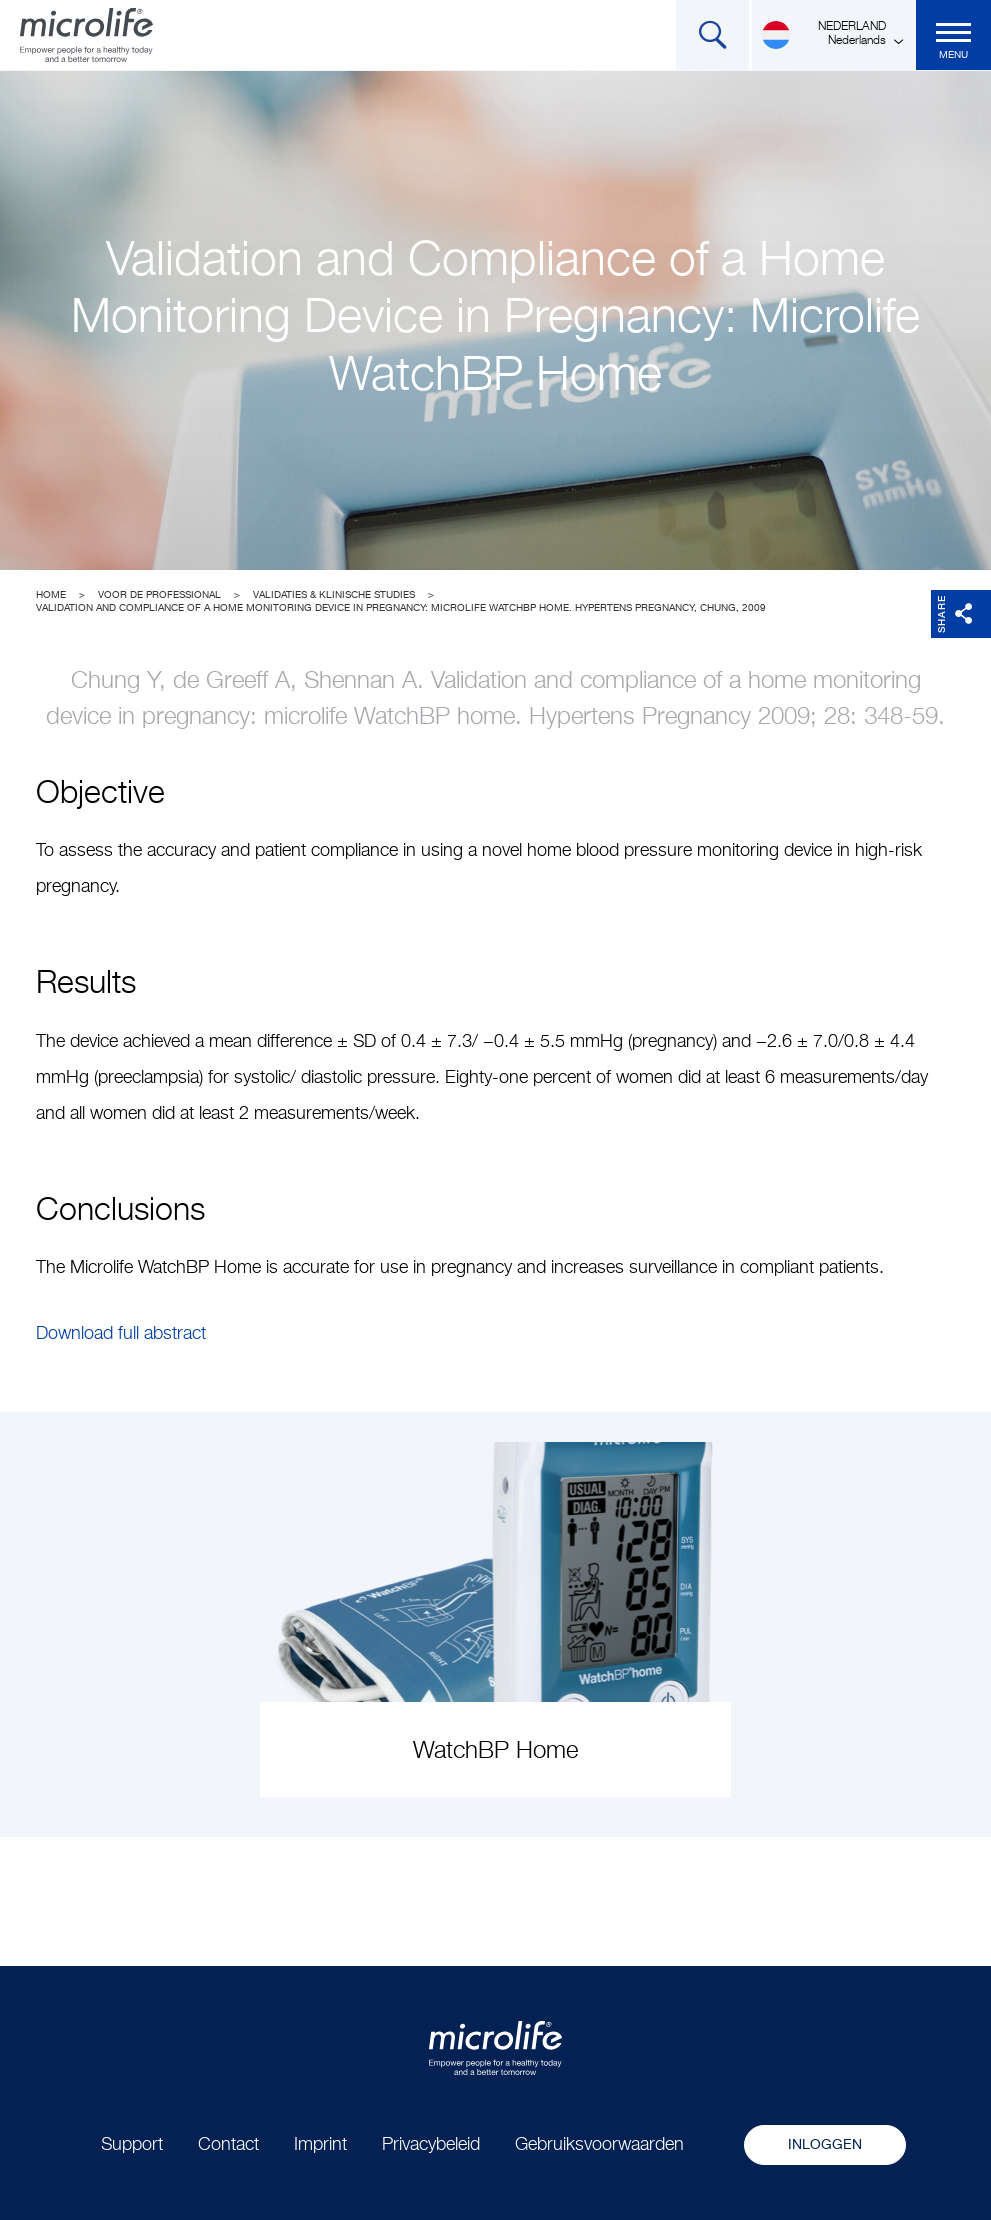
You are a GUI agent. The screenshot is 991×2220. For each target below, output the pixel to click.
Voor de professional (159, 595)
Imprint (320, 2145)
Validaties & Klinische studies (334, 595)
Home (51, 595)
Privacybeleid (431, 2145)
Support (132, 2145)
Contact (228, 2145)
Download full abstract (121, 1334)
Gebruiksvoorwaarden (599, 2145)
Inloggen (825, 2145)
